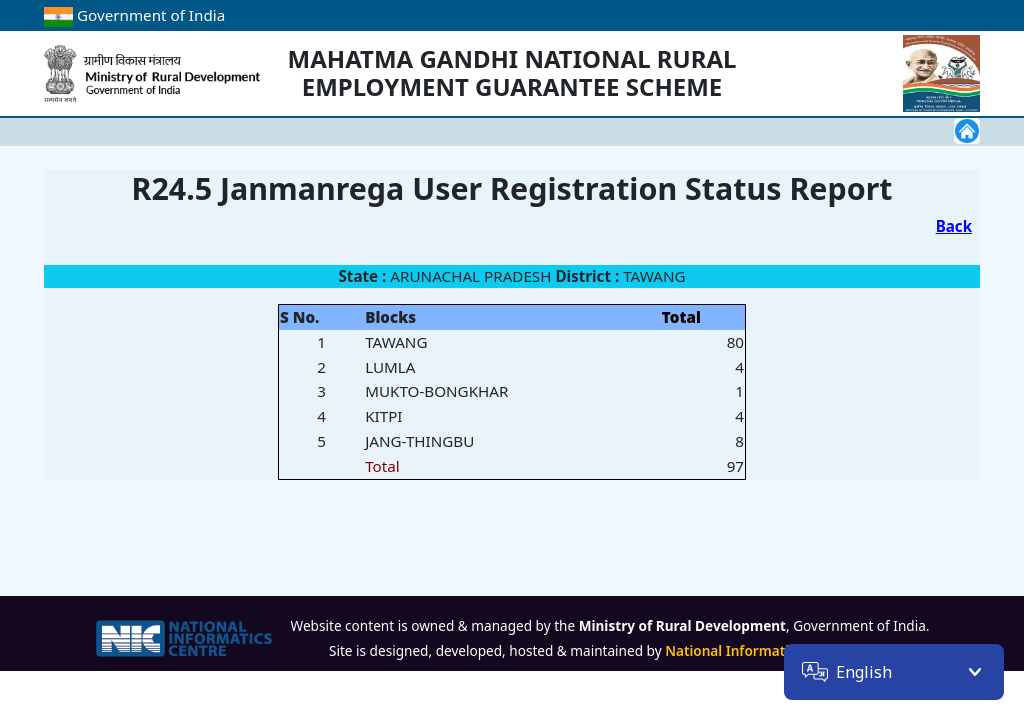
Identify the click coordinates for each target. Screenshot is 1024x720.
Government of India (134, 15)
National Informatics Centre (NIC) (776, 650)
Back (954, 226)
